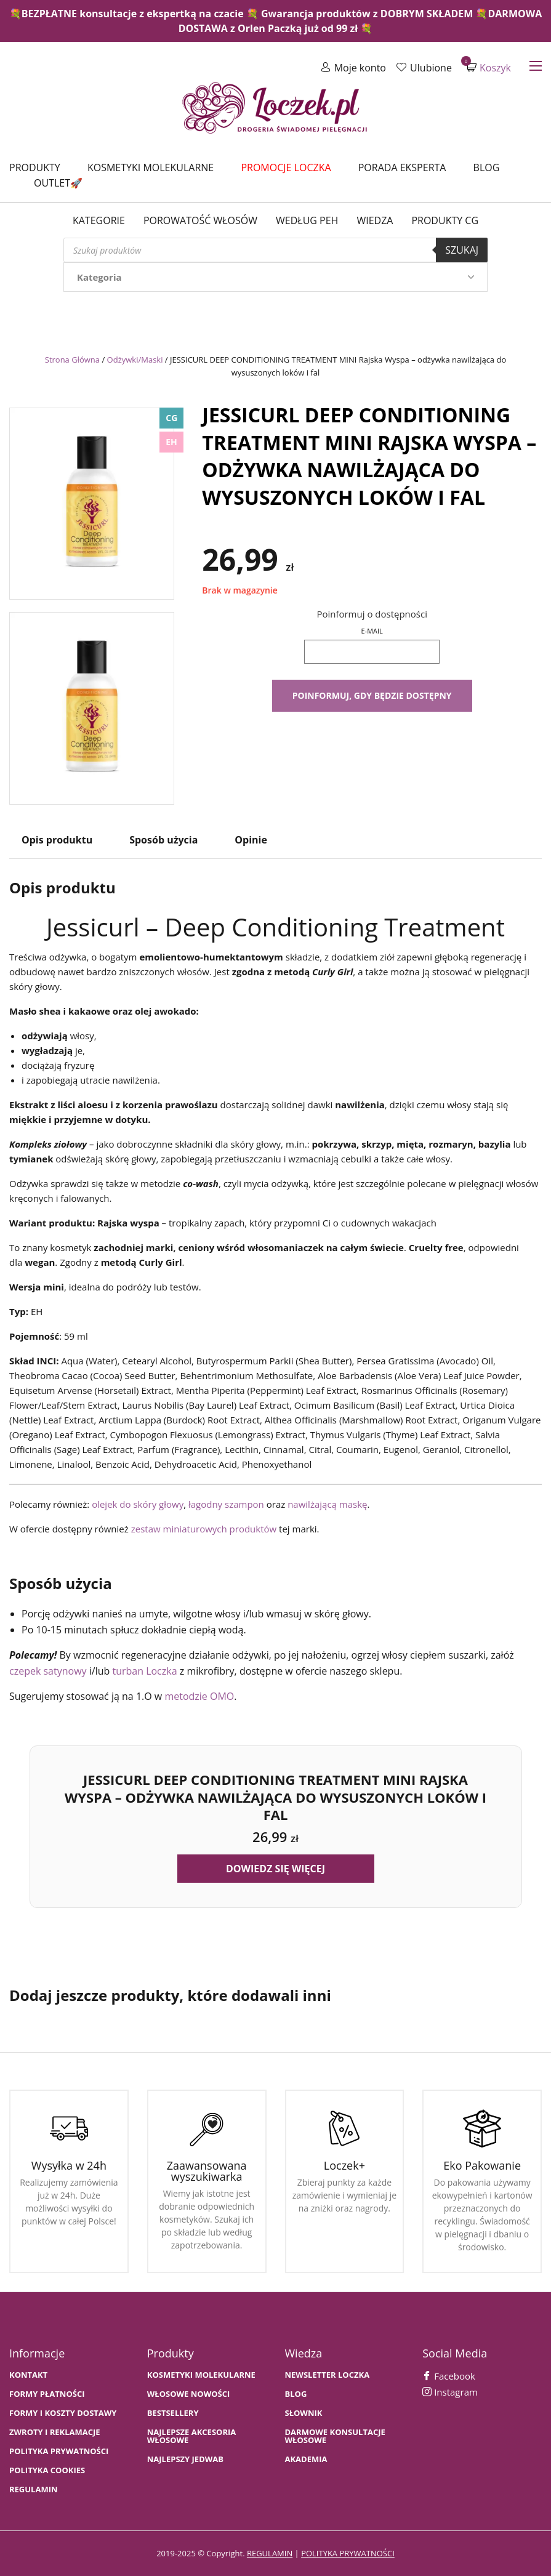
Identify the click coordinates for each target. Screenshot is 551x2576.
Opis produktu (57, 840)
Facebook (448, 2376)
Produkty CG (444, 220)
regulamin (269, 2553)
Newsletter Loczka (327, 2375)
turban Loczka (144, 1671)
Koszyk (489, 67)
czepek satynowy (48, 1671)
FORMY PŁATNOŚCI (46, 2394)
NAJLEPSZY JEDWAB (185, 2459)
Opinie (251, 840)
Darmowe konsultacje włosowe (335, 2436)
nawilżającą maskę (327, 1504)
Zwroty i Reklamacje (54, 2432)
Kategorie (99, 220)
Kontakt (28, 2375)
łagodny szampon (226, 1504)
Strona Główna (72, 359)
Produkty (34, 167)
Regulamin (33, 2489)
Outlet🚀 (58, 183)
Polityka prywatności (58, 2451)
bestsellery (173, 2413)
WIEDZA (374, 220)
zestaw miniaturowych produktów (204, 1529)
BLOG (296, 2394)
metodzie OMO (199, 1696)
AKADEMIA (306, 2459)
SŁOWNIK (304, 2413)
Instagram (450, 2392)
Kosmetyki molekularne (150, 167)
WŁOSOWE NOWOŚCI (188, 2394)
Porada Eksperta (402, 167)
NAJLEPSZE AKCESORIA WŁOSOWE (191, 2436)
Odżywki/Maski (135, 359)
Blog (486, 167)
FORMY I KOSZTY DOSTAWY (62, 2413)
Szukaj (461, 250)
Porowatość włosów (200, 220)
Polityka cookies (47, 2470)
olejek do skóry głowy (137, 1504)
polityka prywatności (348, 2553)
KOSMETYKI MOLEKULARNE (201, 2375)
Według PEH (307, 220)
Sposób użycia (163, 840)
